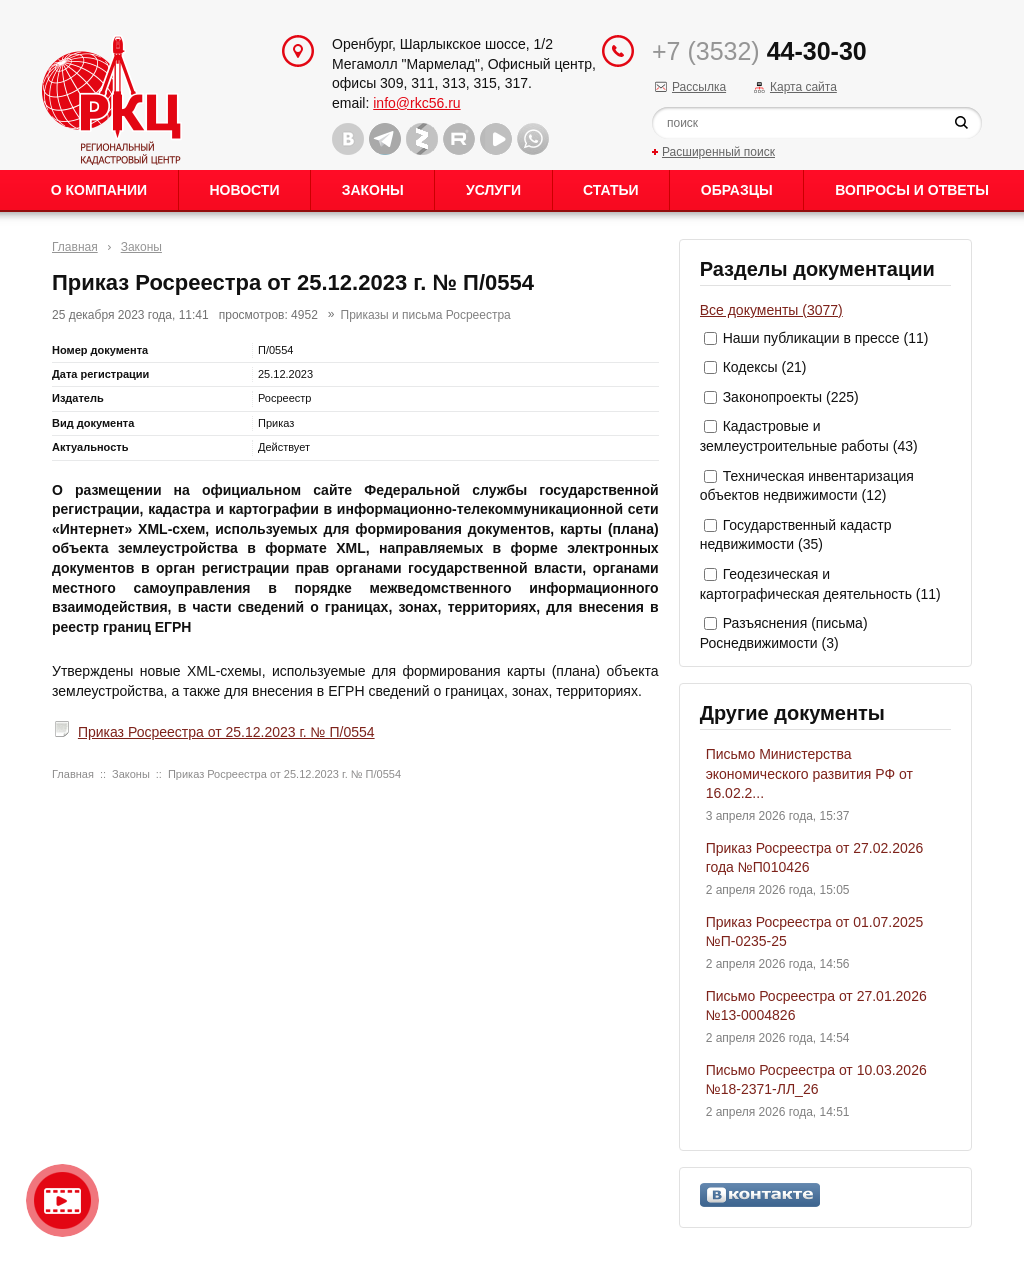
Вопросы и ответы (912, 190)
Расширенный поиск (718, 152)
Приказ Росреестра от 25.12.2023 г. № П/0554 (226, 732)
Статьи (611, 190)
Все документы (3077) (771, 310)
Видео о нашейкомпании (62, 1200)
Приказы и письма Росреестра (426, 315)
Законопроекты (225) (791, 397)
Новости (244, 190)
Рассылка (699, 87)
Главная (75, 247)
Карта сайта (803, 87)
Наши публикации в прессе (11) (826, 338)
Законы (373, 190)
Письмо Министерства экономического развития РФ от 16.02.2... (809, 773)
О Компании (99, 190)
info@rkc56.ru (416, 103)
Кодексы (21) (765, 367)
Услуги (493, 190)
